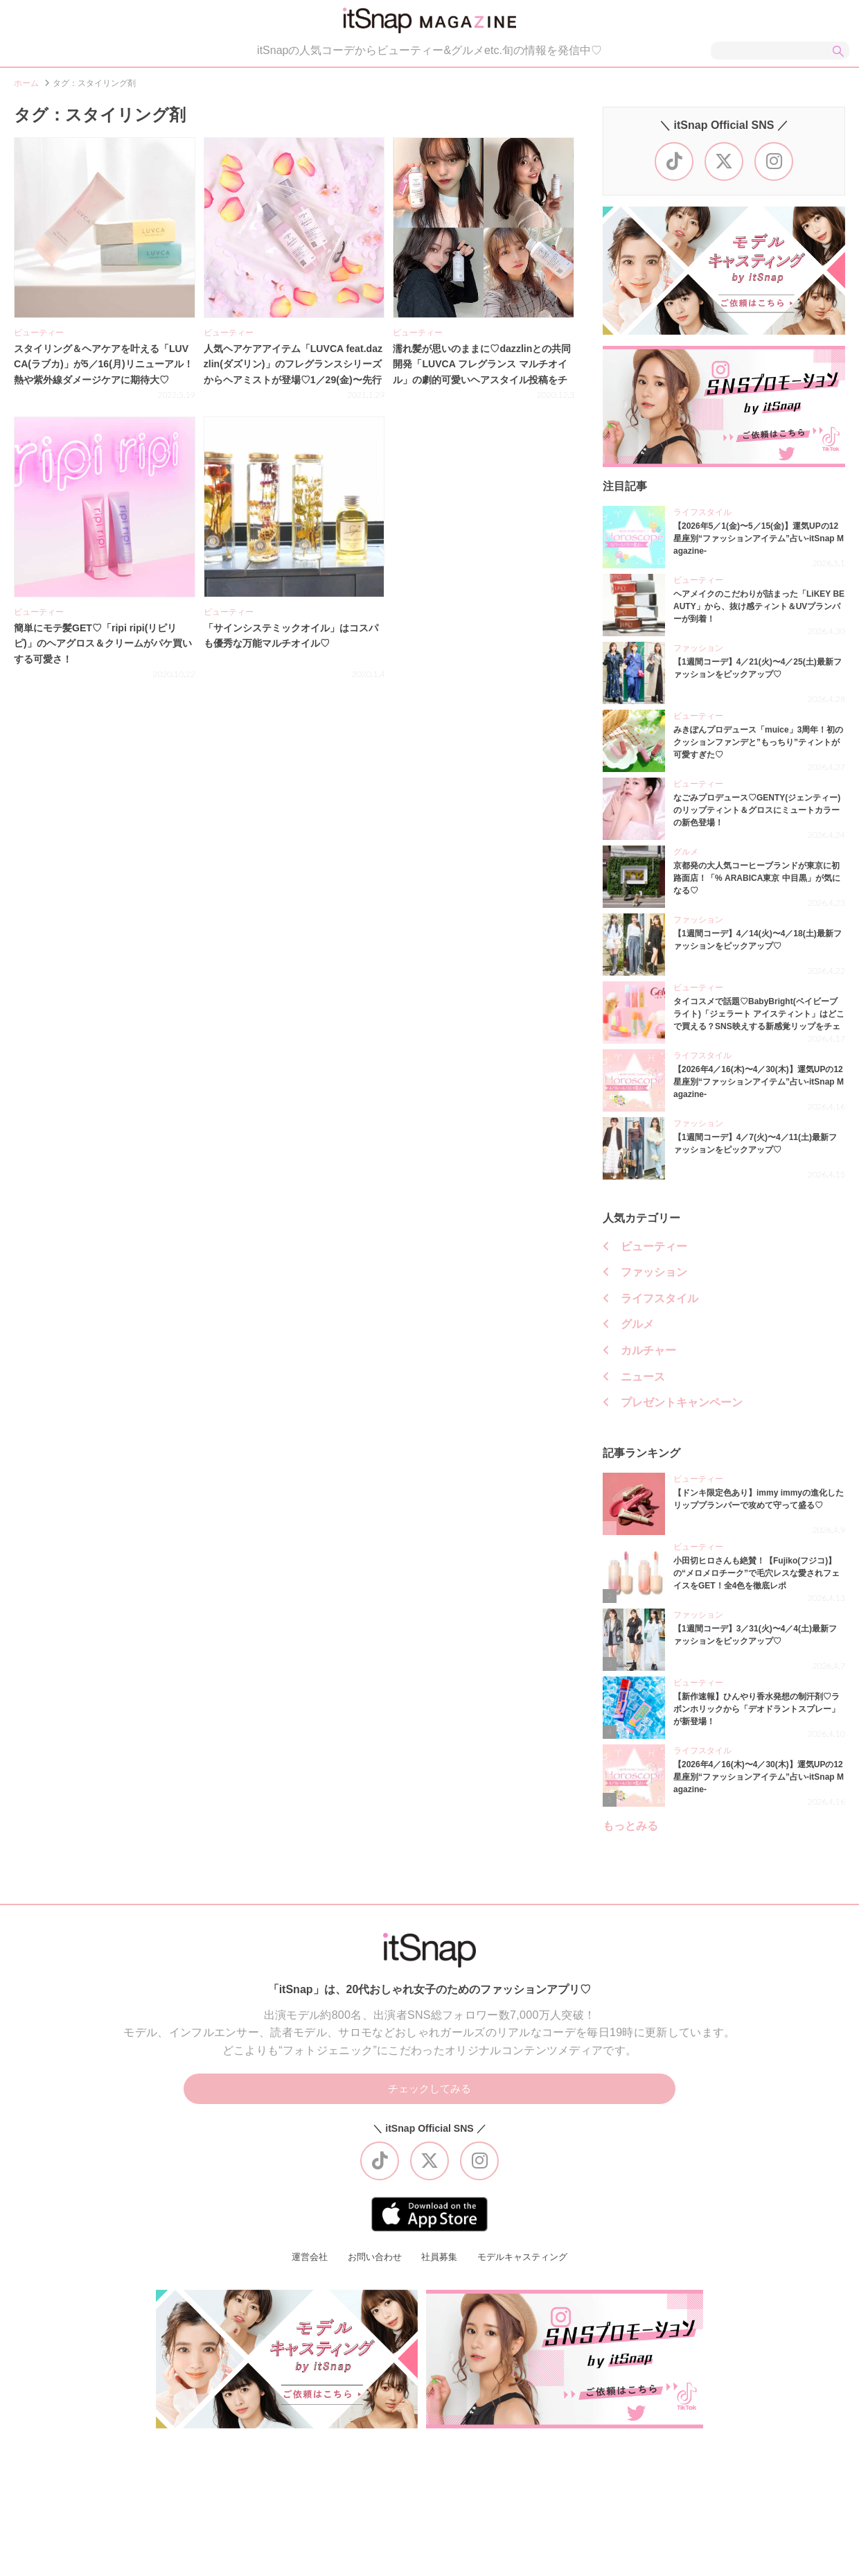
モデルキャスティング (527, 2265)
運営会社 (302, 2265)
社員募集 (439, 2265)
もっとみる (630, 1832)
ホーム (26, 89)
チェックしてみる (429, 2096)
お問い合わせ (371, 2265)
